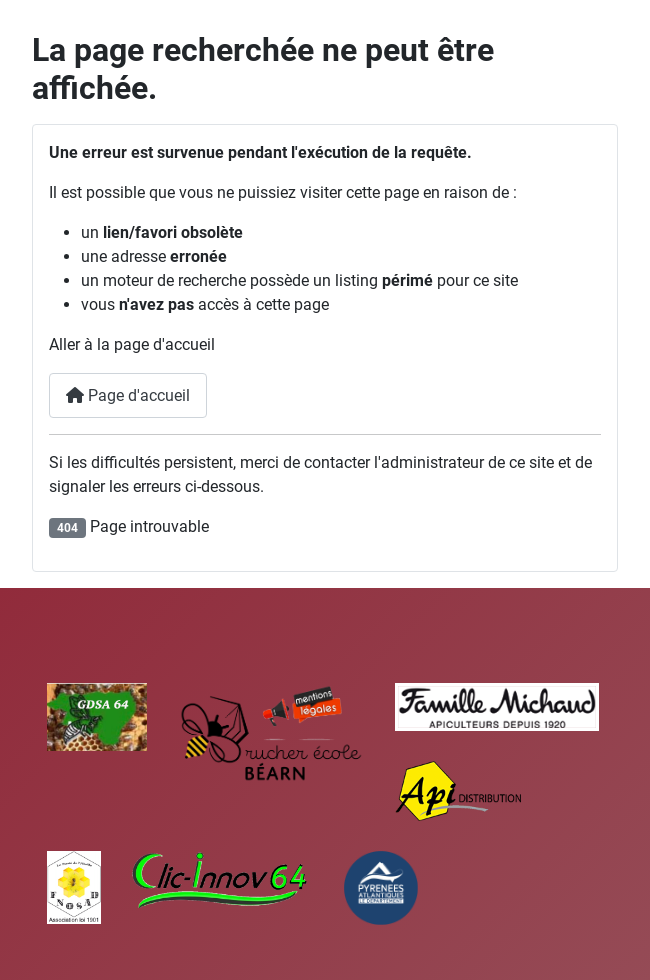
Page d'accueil (128, 395)
